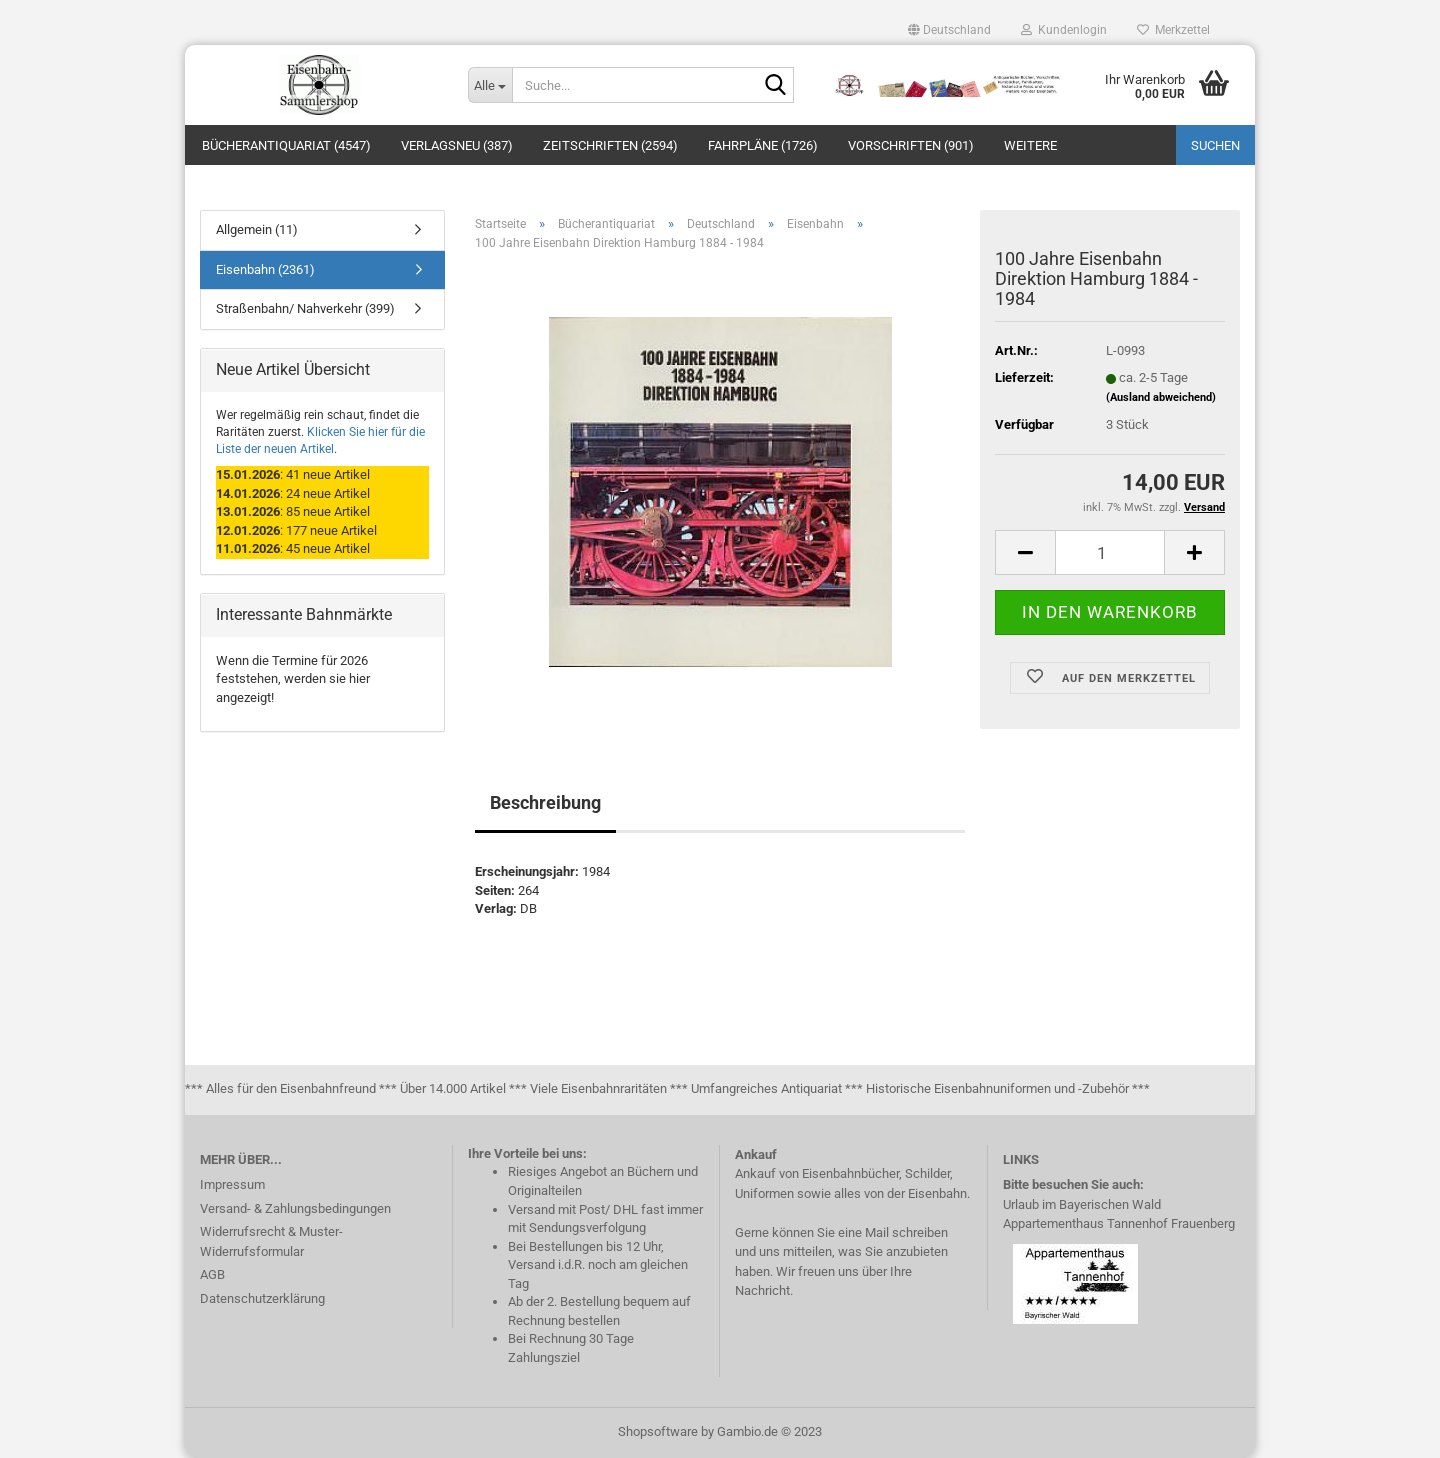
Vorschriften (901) (911, 145)
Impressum (232, 1184)
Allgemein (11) (257, 229)
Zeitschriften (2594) (610, 145)
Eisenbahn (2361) (265, 269)
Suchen (1215, 145)
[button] (949, 30)
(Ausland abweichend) (1161, 397)
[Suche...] (490, 85)
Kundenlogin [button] (1064, 30)
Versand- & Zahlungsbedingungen (295, 1208)
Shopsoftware (658, 1431)
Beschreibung (545, 802)
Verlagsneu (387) (457, 145)
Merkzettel (1173, 30)
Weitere (1030, 145)
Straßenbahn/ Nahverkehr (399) (305, 308)
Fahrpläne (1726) (763, 145)
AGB (212, 1274)
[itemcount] (1110, 552)
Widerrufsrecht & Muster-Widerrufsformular (271, 1241)
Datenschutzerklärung (262, 1298)
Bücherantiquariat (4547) (286, 145)
